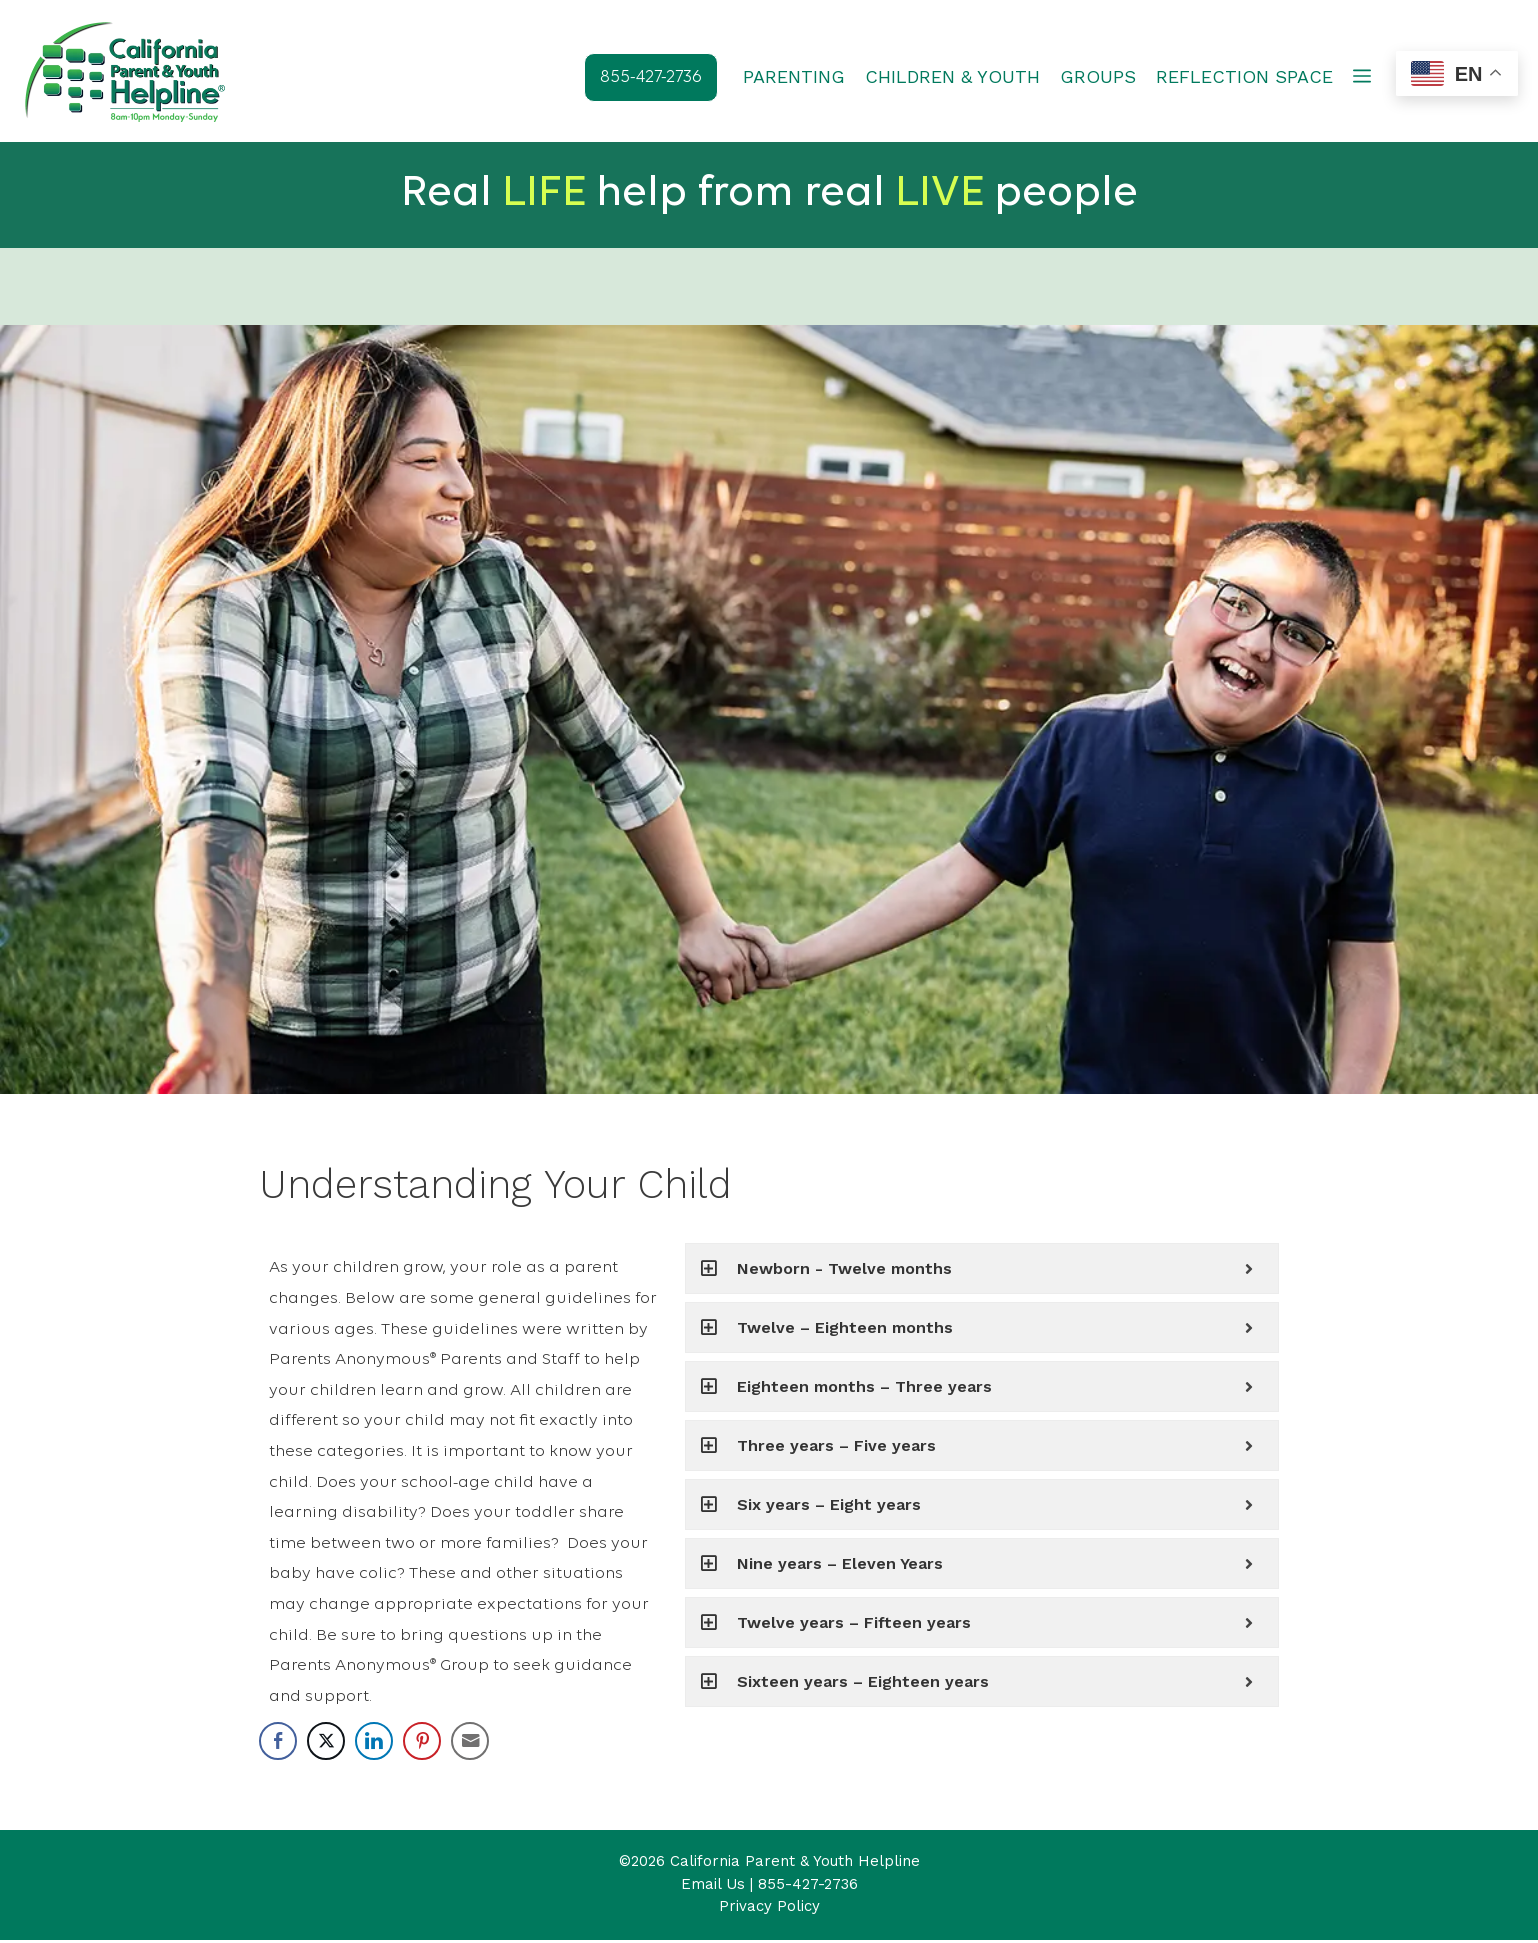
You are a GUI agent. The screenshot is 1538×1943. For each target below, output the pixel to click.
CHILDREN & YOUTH (952, 76)
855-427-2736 (808, 1887)
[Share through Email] (470, 1744)
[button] (1362, 77)
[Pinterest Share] (422, 1744)
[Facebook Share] (278, 1744)
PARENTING (794, 76)
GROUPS (1098, 76)
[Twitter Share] (326, 1744)
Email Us (713, 1887)
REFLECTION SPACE (1244, 76)
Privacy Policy (769, 1909)
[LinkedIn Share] (374, 1744)
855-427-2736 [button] (651, 77)
